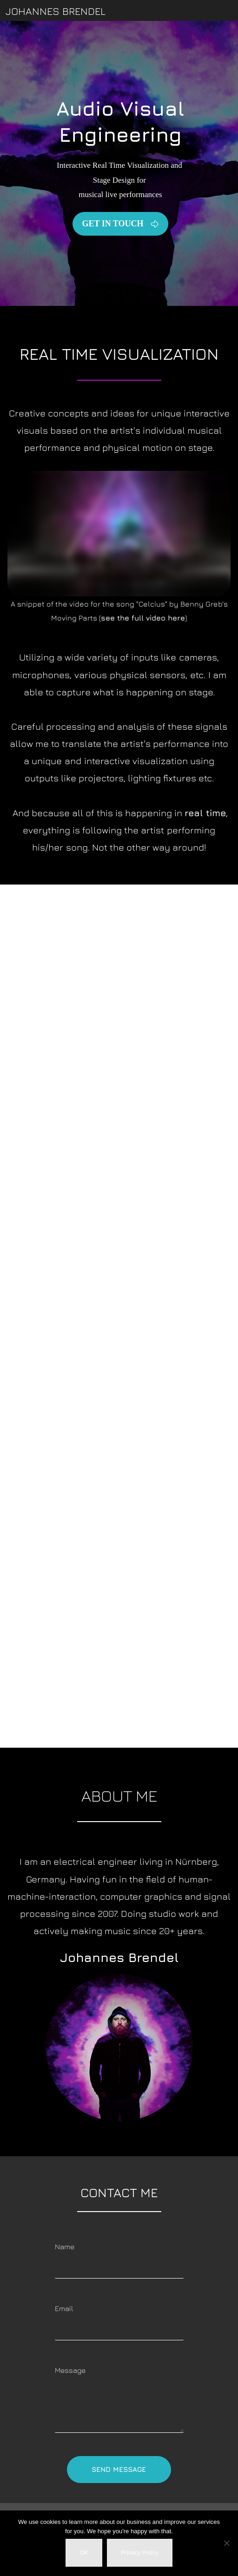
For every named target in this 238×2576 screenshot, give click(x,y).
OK (83, 2552)
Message (70, 2370)
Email (64, 2308)
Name (64, 2246)
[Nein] (226, 2543)
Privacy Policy (140, 2552)
